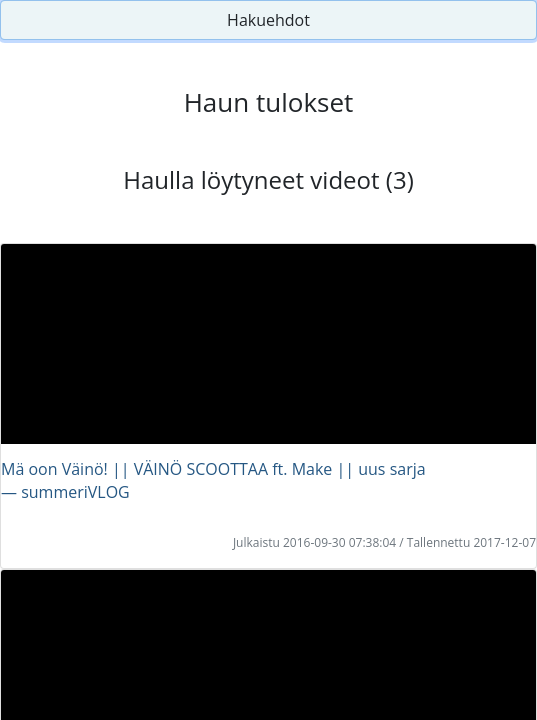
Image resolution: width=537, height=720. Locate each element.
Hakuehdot (268, 20)
